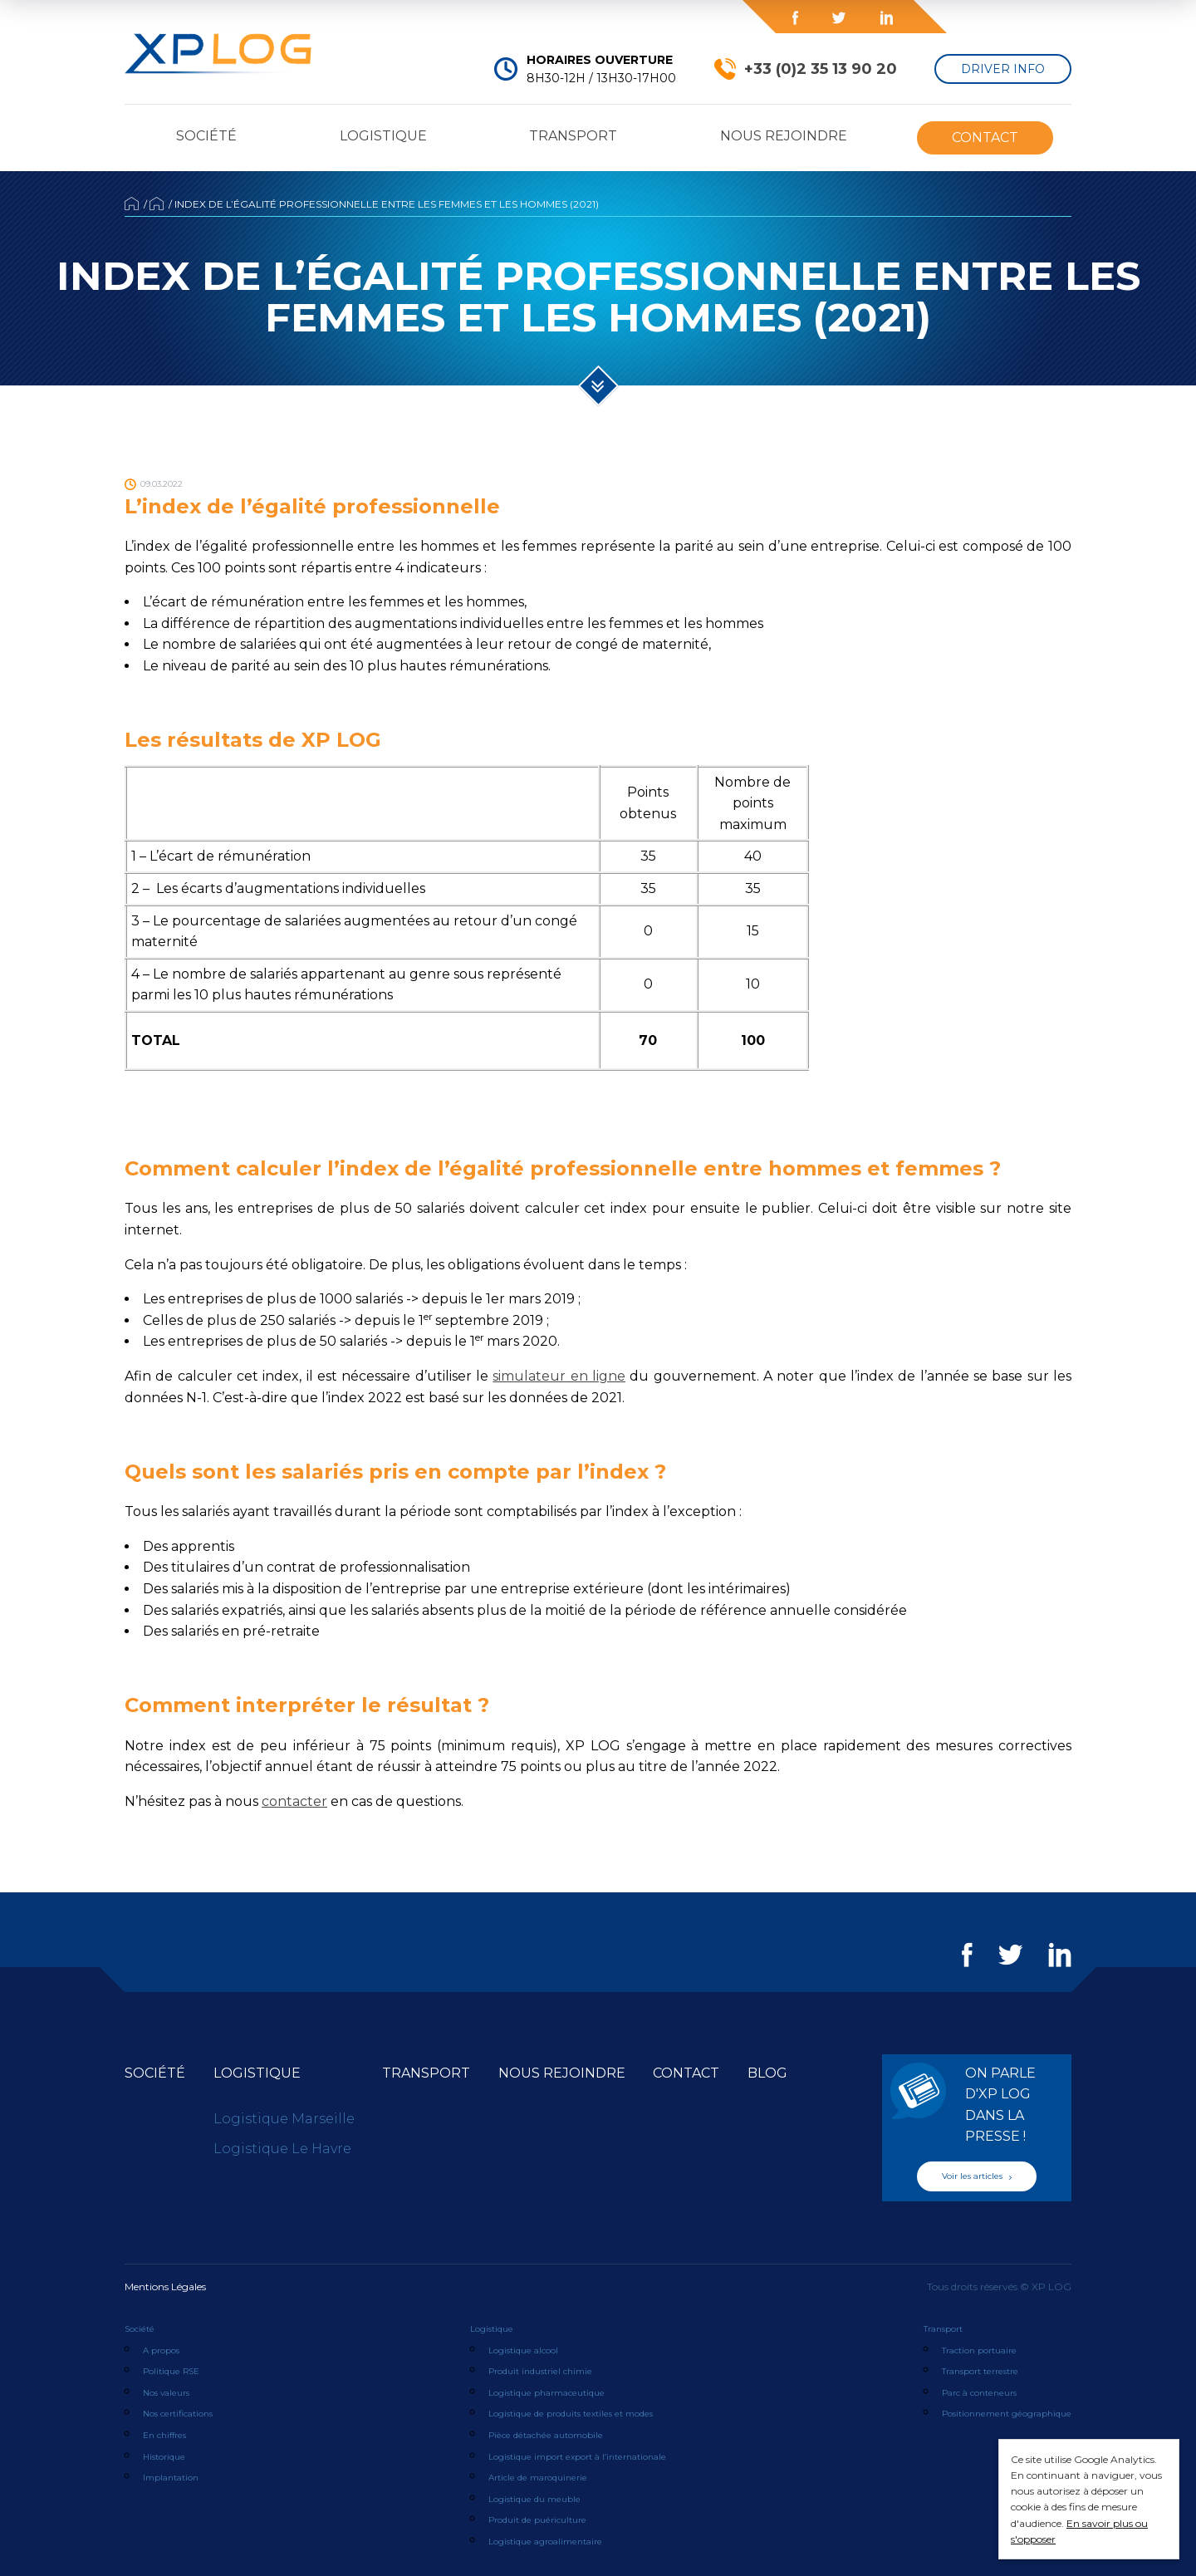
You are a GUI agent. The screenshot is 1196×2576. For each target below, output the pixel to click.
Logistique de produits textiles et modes (570, 2413)
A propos (161, 2350)
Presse (502, 17)
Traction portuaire (979, 2350)
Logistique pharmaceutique (546, 2392)
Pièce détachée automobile (545, 2435)
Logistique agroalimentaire (545, 2541)
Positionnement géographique (1006, 2413)
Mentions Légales (165, 2286)
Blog (648, 17)
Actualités (157, 203)
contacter (294, 1801)
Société (206, 136)
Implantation (171, 2477)
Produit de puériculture (537, 2520)
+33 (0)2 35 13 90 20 (820, 69)
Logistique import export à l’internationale (577, 2456)
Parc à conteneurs (979, 2392)
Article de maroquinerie (537, 2477)
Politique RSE (171, 2371)
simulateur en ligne (559, 1376)
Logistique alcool (523, 2350)
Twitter (838, 18)
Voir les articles (977, 2176)
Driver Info (1003, 68)
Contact (985, 137)
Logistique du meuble (534, 2499)
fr (1046, 16)
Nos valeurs (166, 2392)
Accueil (132, 203)
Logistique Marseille (284, 2119)
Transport (573, 136)
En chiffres (164, 2435)
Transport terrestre (980, 2371)
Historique (164, 2456)
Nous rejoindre (783, 136)
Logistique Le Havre (282, 2148)
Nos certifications (178, 2413)
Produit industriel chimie (540, 2371)
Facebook (795, 18)
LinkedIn (886, 18)
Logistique (383, 136)
